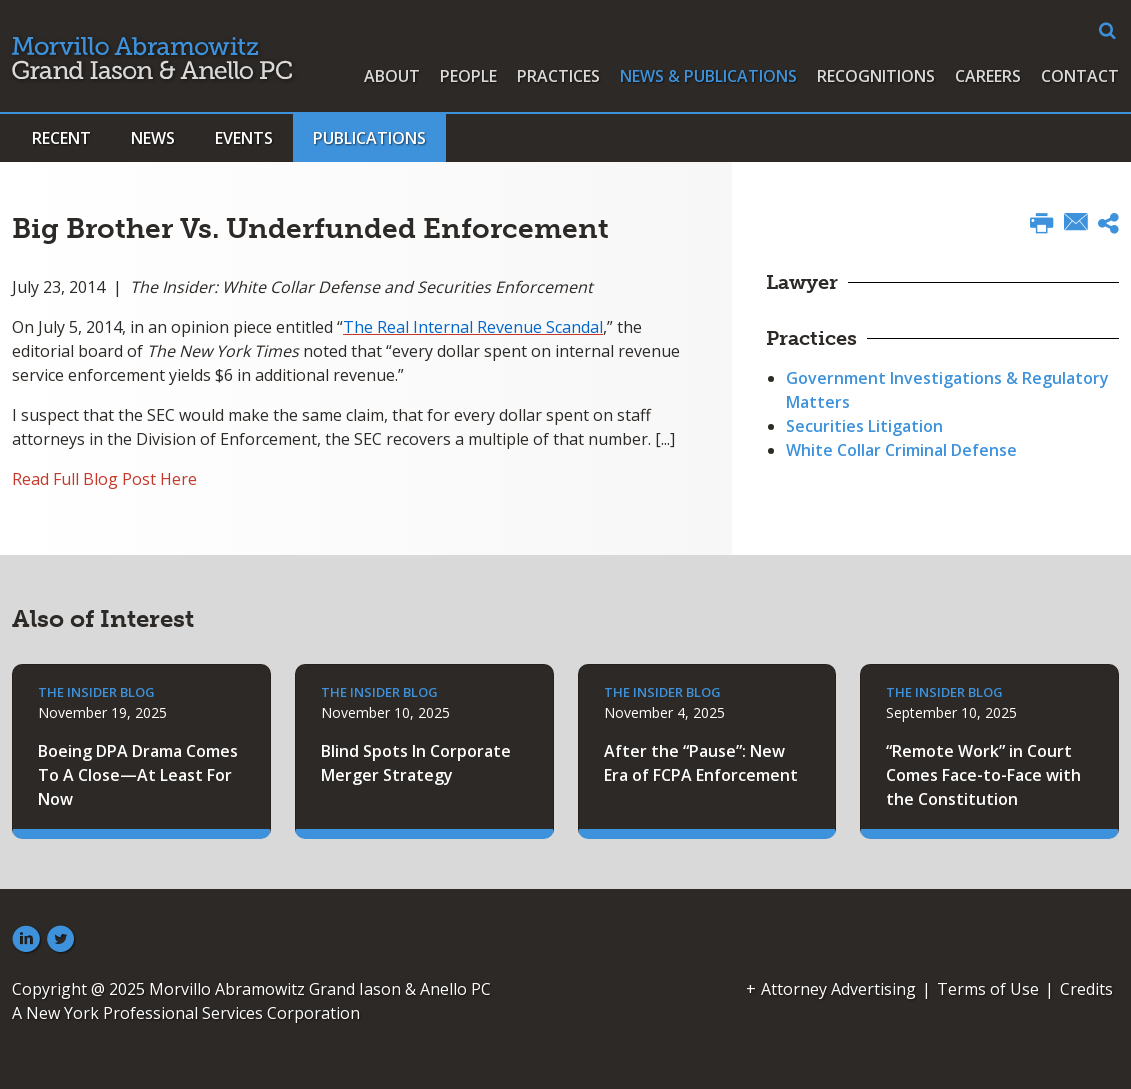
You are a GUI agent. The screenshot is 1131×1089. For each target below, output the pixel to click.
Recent (61, 138)
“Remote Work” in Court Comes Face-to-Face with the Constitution (983, 775)
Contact (1080, 76)
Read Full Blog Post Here (104, 479)
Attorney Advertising (838, 989)
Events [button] (244, 138)
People (468, 76)
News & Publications (708, 76)
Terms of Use (988, 989)
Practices (558, 76)
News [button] (153, 138)
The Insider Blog (96, 692)
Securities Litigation (864, 426)
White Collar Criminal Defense (901, 450)
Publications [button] (369, 138)
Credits (1086, 989)
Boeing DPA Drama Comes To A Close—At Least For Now (138, 775)
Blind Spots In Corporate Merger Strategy (416, 763)
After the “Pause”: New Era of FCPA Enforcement (701, 763)
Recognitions (876, 76)
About (392, 76)
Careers (988, 76)
